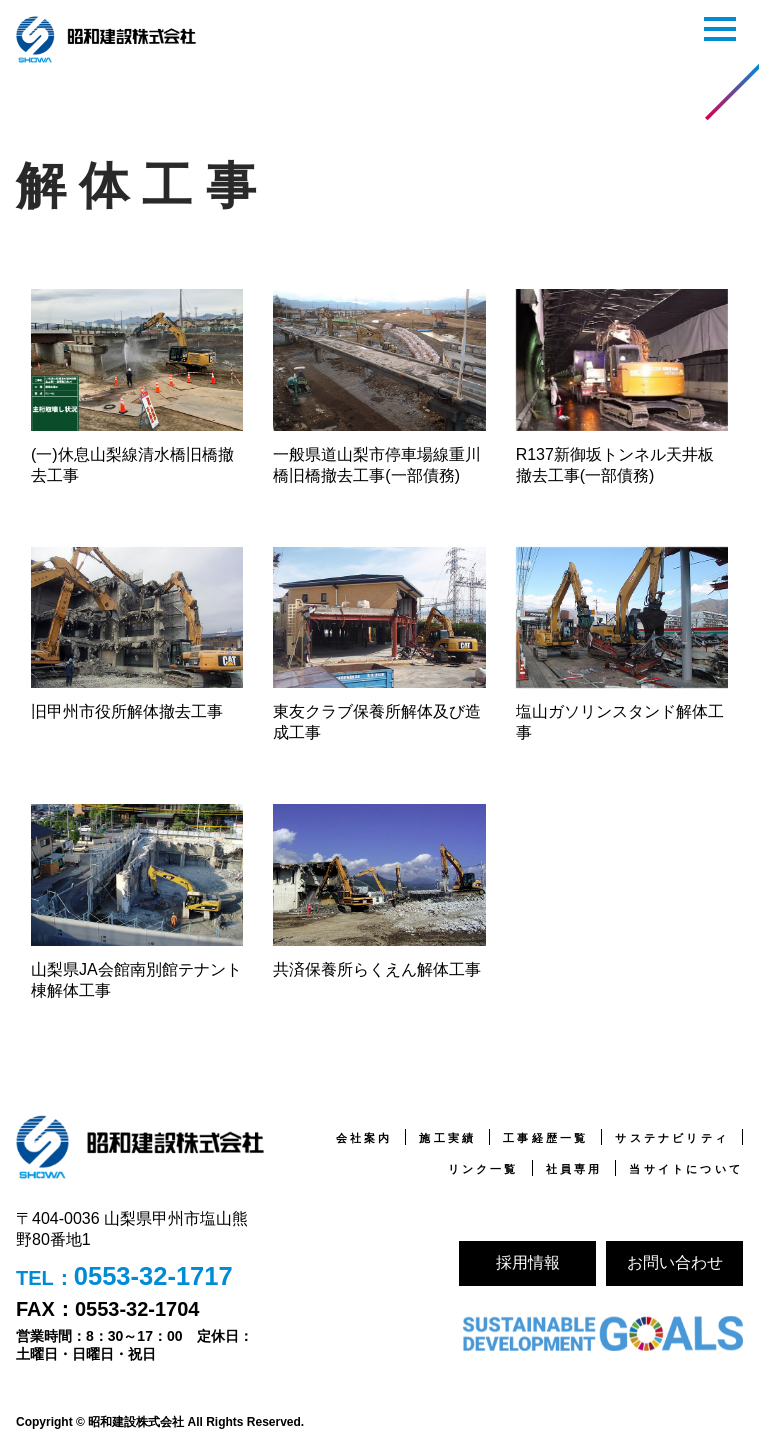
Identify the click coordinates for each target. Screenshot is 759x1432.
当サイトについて (686, 1169)
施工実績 (447, 1138)
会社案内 (364, 1138)
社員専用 (574, 1169)
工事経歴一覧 (545, 1138)
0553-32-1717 (155, 1277)
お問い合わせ (675, 1262)
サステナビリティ (672, 1138)
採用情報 (528, 1262)
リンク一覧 (483, 1169)
